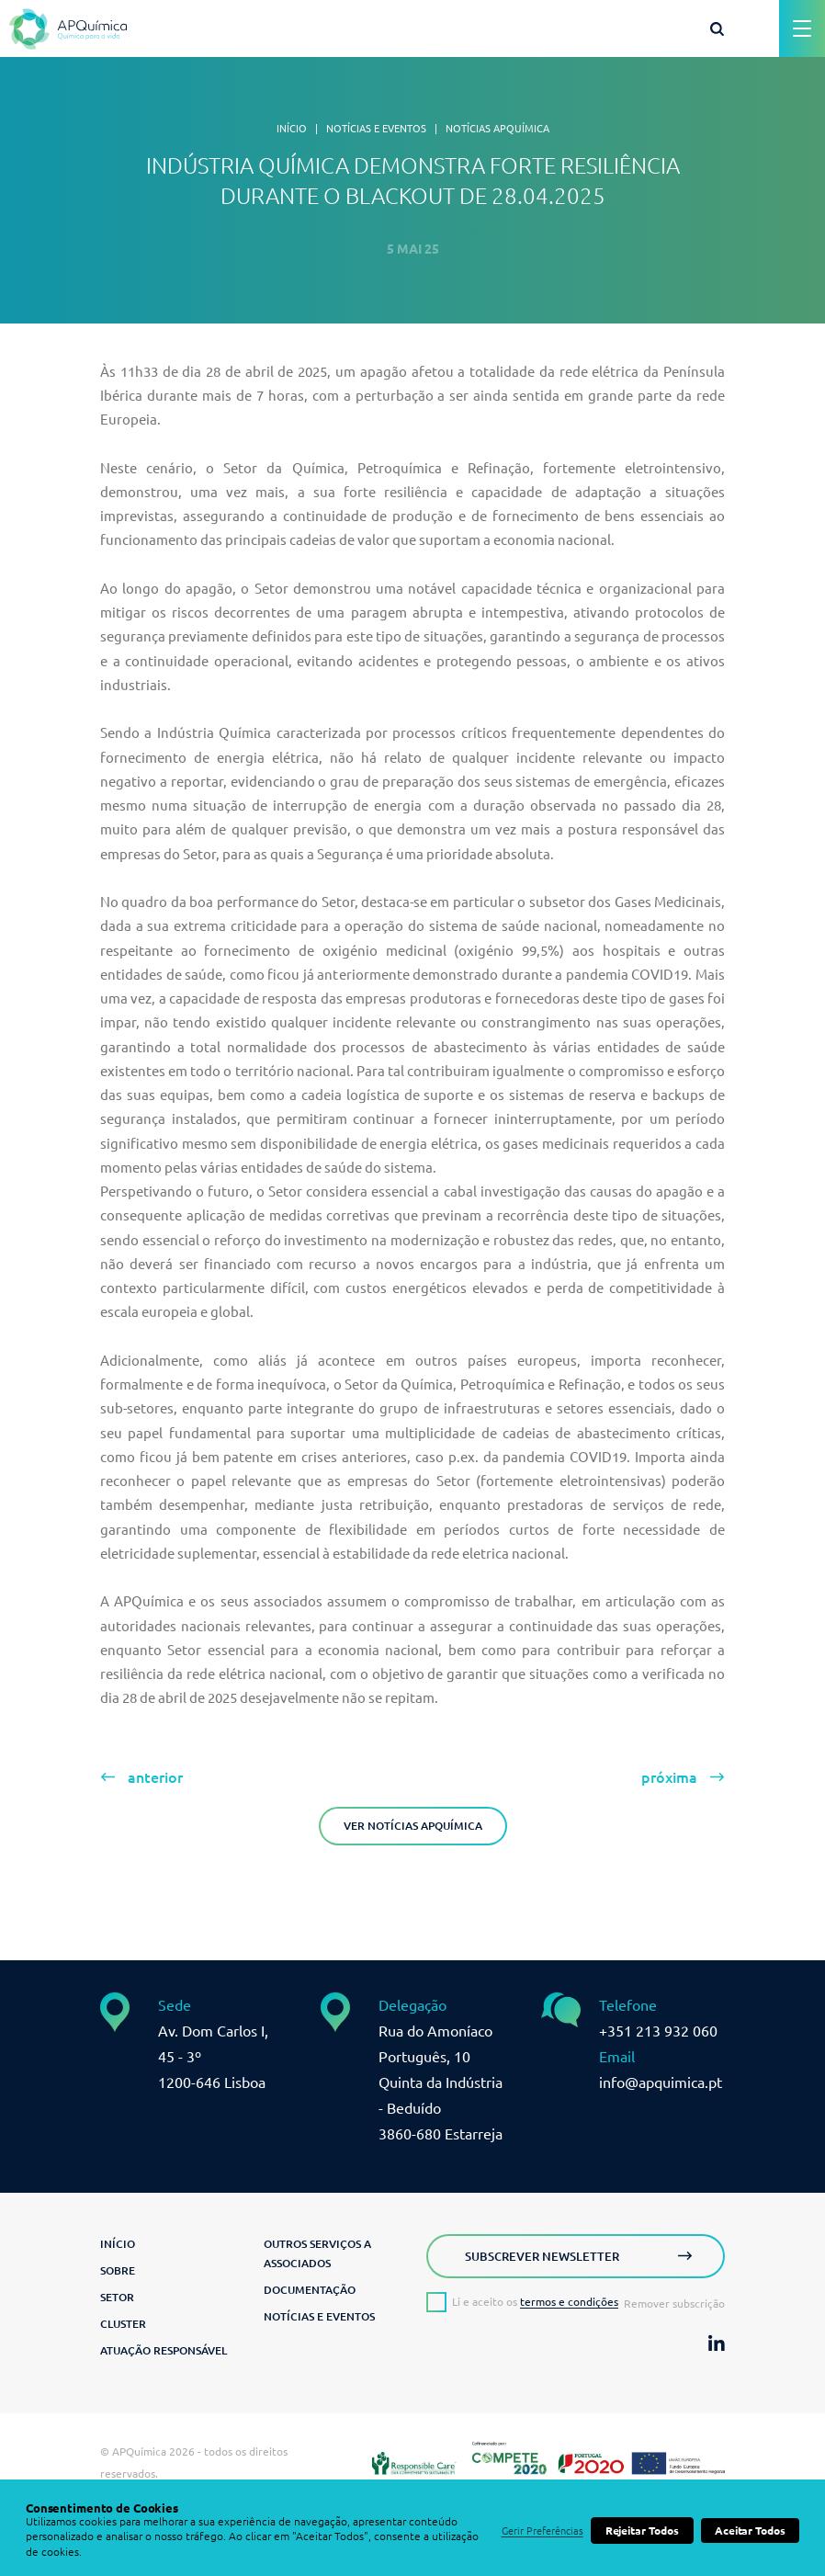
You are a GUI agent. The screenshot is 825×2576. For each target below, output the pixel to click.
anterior (155, 1777)
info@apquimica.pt (660, 2082)
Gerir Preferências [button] (542, 2530)
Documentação (310, 2290)
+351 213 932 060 (658, 2031)
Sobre (117, 2270)
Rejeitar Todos (642, 2530)
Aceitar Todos (750, 2530)
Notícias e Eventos (376, 128)
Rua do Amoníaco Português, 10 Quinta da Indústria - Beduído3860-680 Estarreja (441, 2082)
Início (292, 128)
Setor (117, 2297)
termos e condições (569, 2302)
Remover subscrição (674, 2303)
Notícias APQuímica (497, 128)
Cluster (123, 2324)
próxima (669, 1777)
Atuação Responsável (163, 2350)
